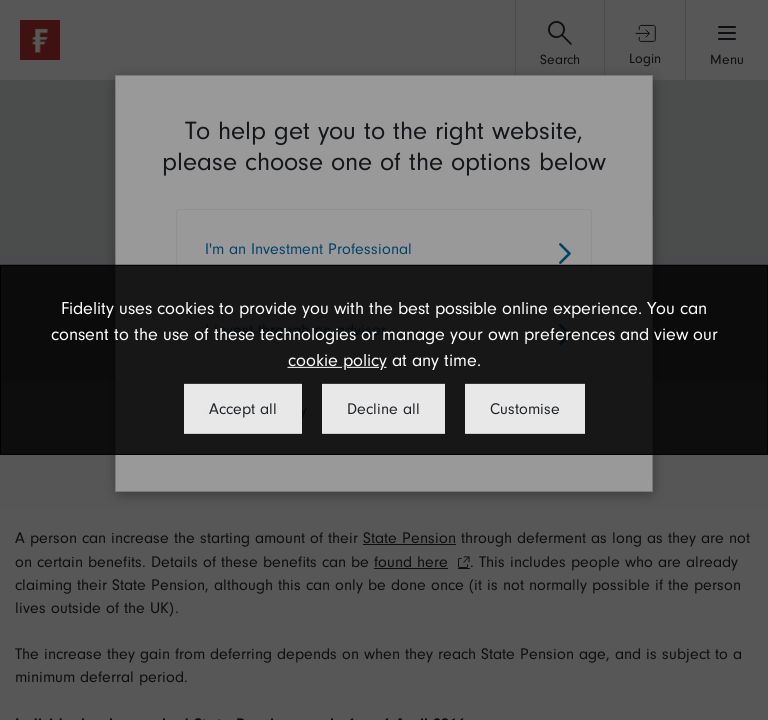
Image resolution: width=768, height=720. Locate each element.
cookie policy (337, 360)
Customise (525, 409)
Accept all (243, 409)
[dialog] (384, 360)
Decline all (383, 409)
